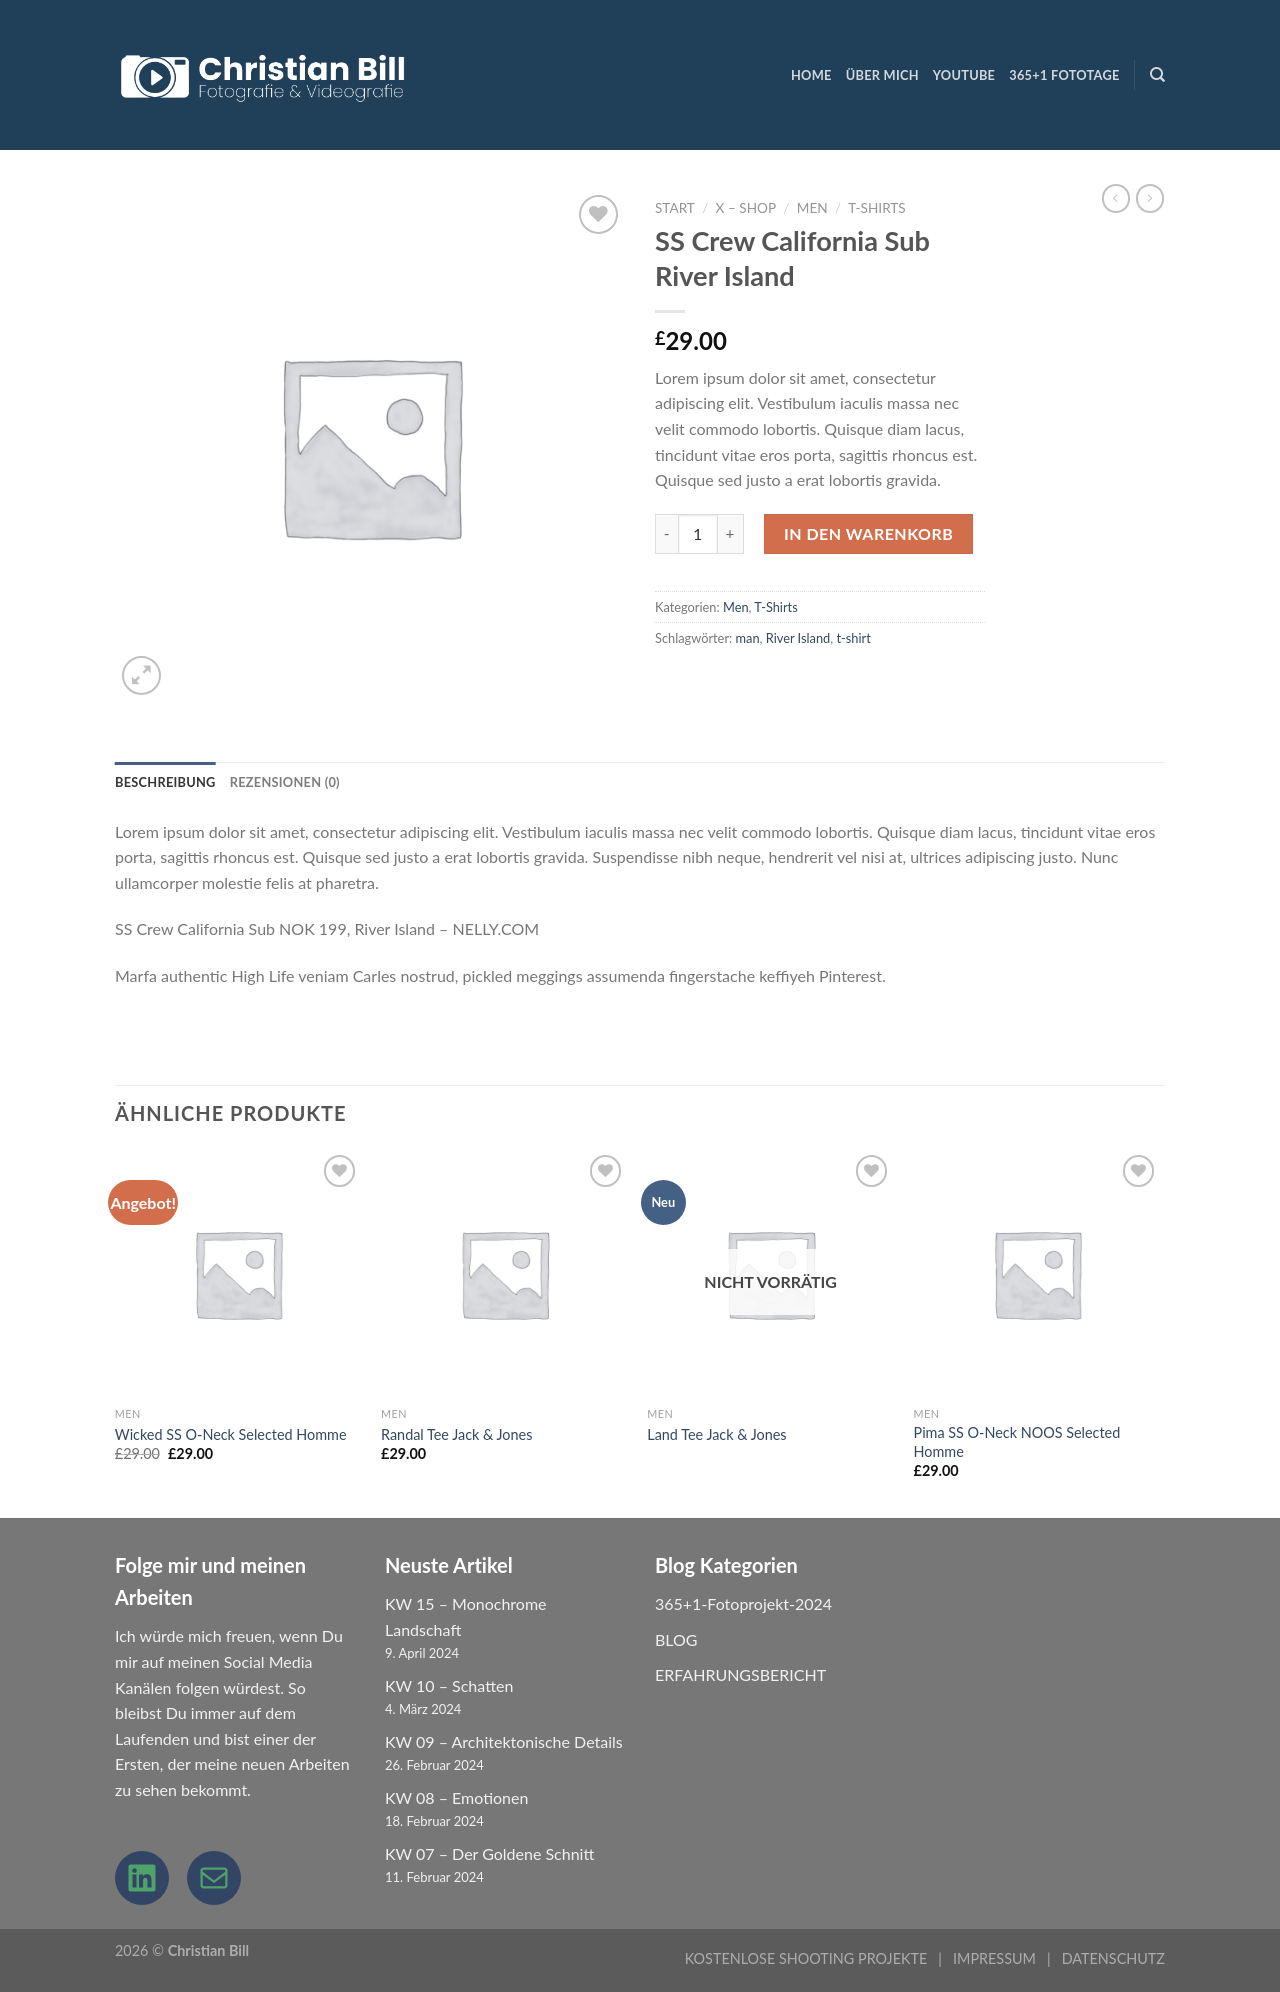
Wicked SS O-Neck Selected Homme (231, 1434)
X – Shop (746, 208)
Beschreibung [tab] (165, 782)
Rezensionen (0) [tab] (285, 782)
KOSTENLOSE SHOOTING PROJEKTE (806, 1958)
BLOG (676, 1639)
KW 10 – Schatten (449, 1685)
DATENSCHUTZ (1113, 1958)
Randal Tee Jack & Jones (456, 1434)
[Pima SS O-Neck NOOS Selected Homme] (1037, 1273)
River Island (798, 638)
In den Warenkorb (868, 533)
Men (812, 208)
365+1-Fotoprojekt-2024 (743, 1603)
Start (675, 208)
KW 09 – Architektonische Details (504, 1741)
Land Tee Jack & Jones (716, 1434)
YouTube (964, 75)
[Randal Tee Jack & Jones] (504, 1273)
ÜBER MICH (882, 75)
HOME (811, 75)
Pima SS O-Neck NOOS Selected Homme (1017, 1442)
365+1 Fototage (1064, 75)
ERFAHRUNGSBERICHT (740, 1674)
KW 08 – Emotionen (456, 1797)
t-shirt (853, 638)
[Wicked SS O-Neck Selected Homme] (238, 1273)
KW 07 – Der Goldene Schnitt (489, 1853)
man (748, 638)
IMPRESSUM (994, 1958)
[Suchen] (1157, 75)
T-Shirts (876, 208)
